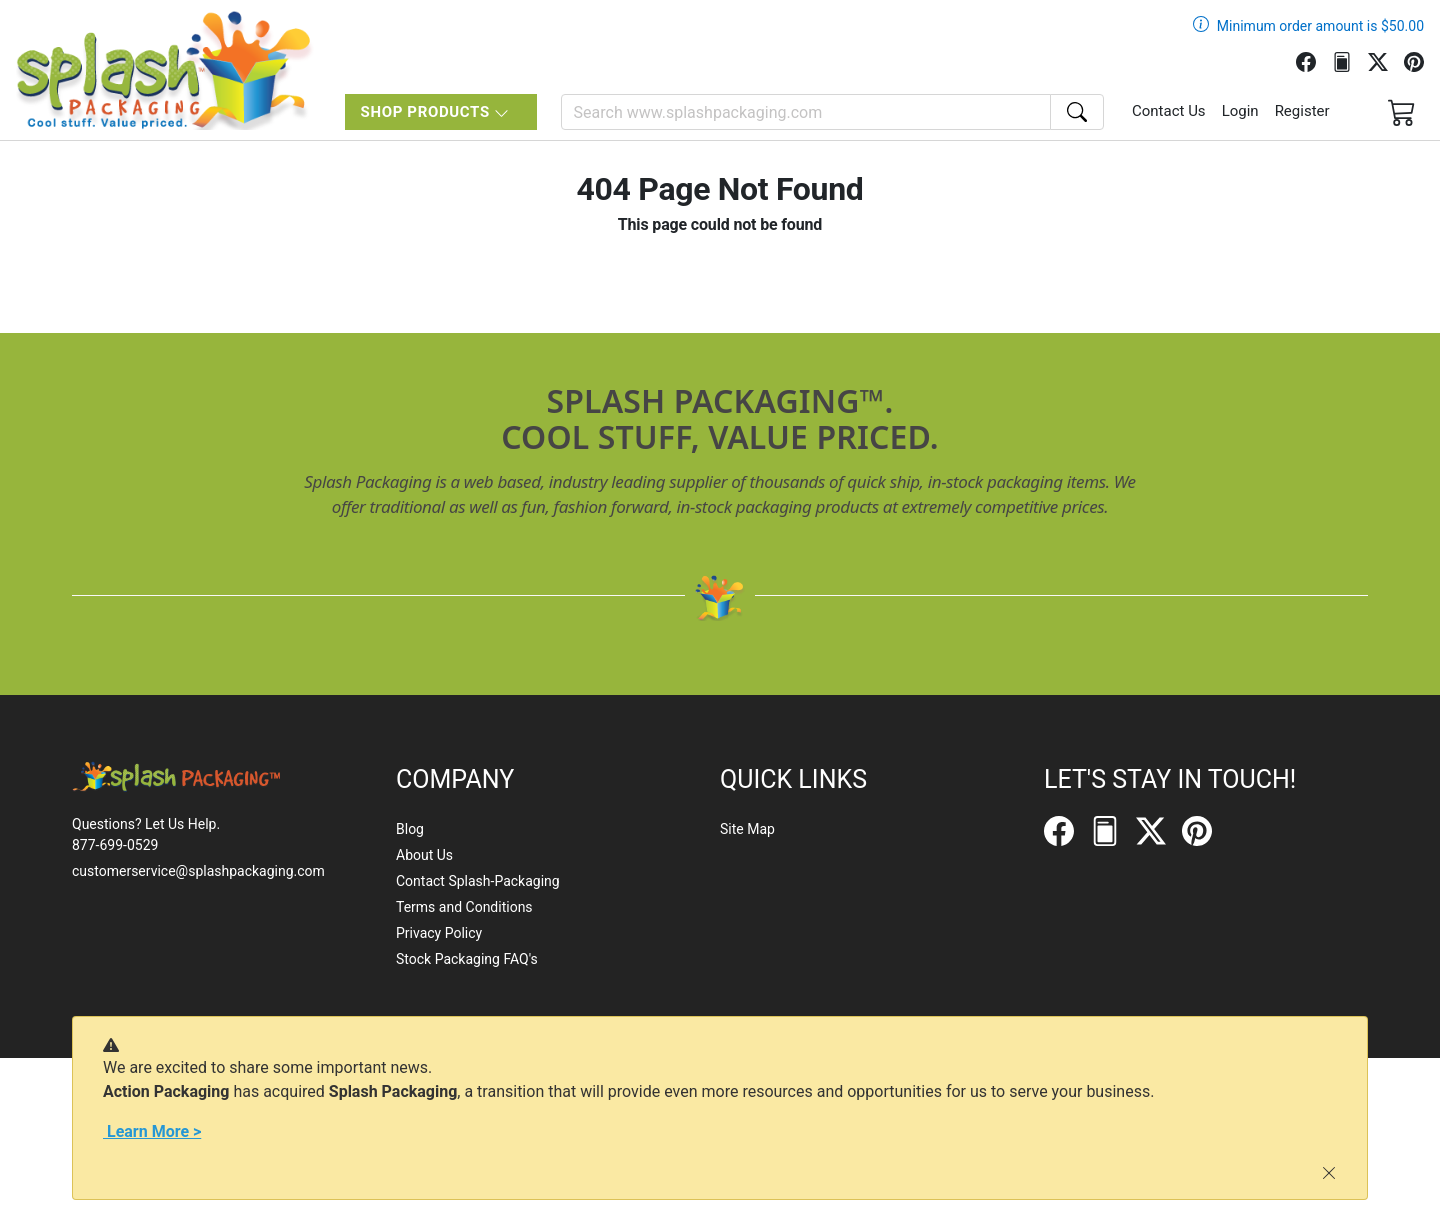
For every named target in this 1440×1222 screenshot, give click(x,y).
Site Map (747, 829)
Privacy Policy (439, 933)
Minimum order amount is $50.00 (1320, 26)
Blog (410, 829)
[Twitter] (1386, 60)
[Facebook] (1314, 60)
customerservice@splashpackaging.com (198, 871)
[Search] (806, 112)
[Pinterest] (1422, 60)
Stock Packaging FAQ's (467, 959)
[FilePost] (1350, 60)
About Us (424, 855)
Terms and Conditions (464, 907)
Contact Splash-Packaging (478, 881)
